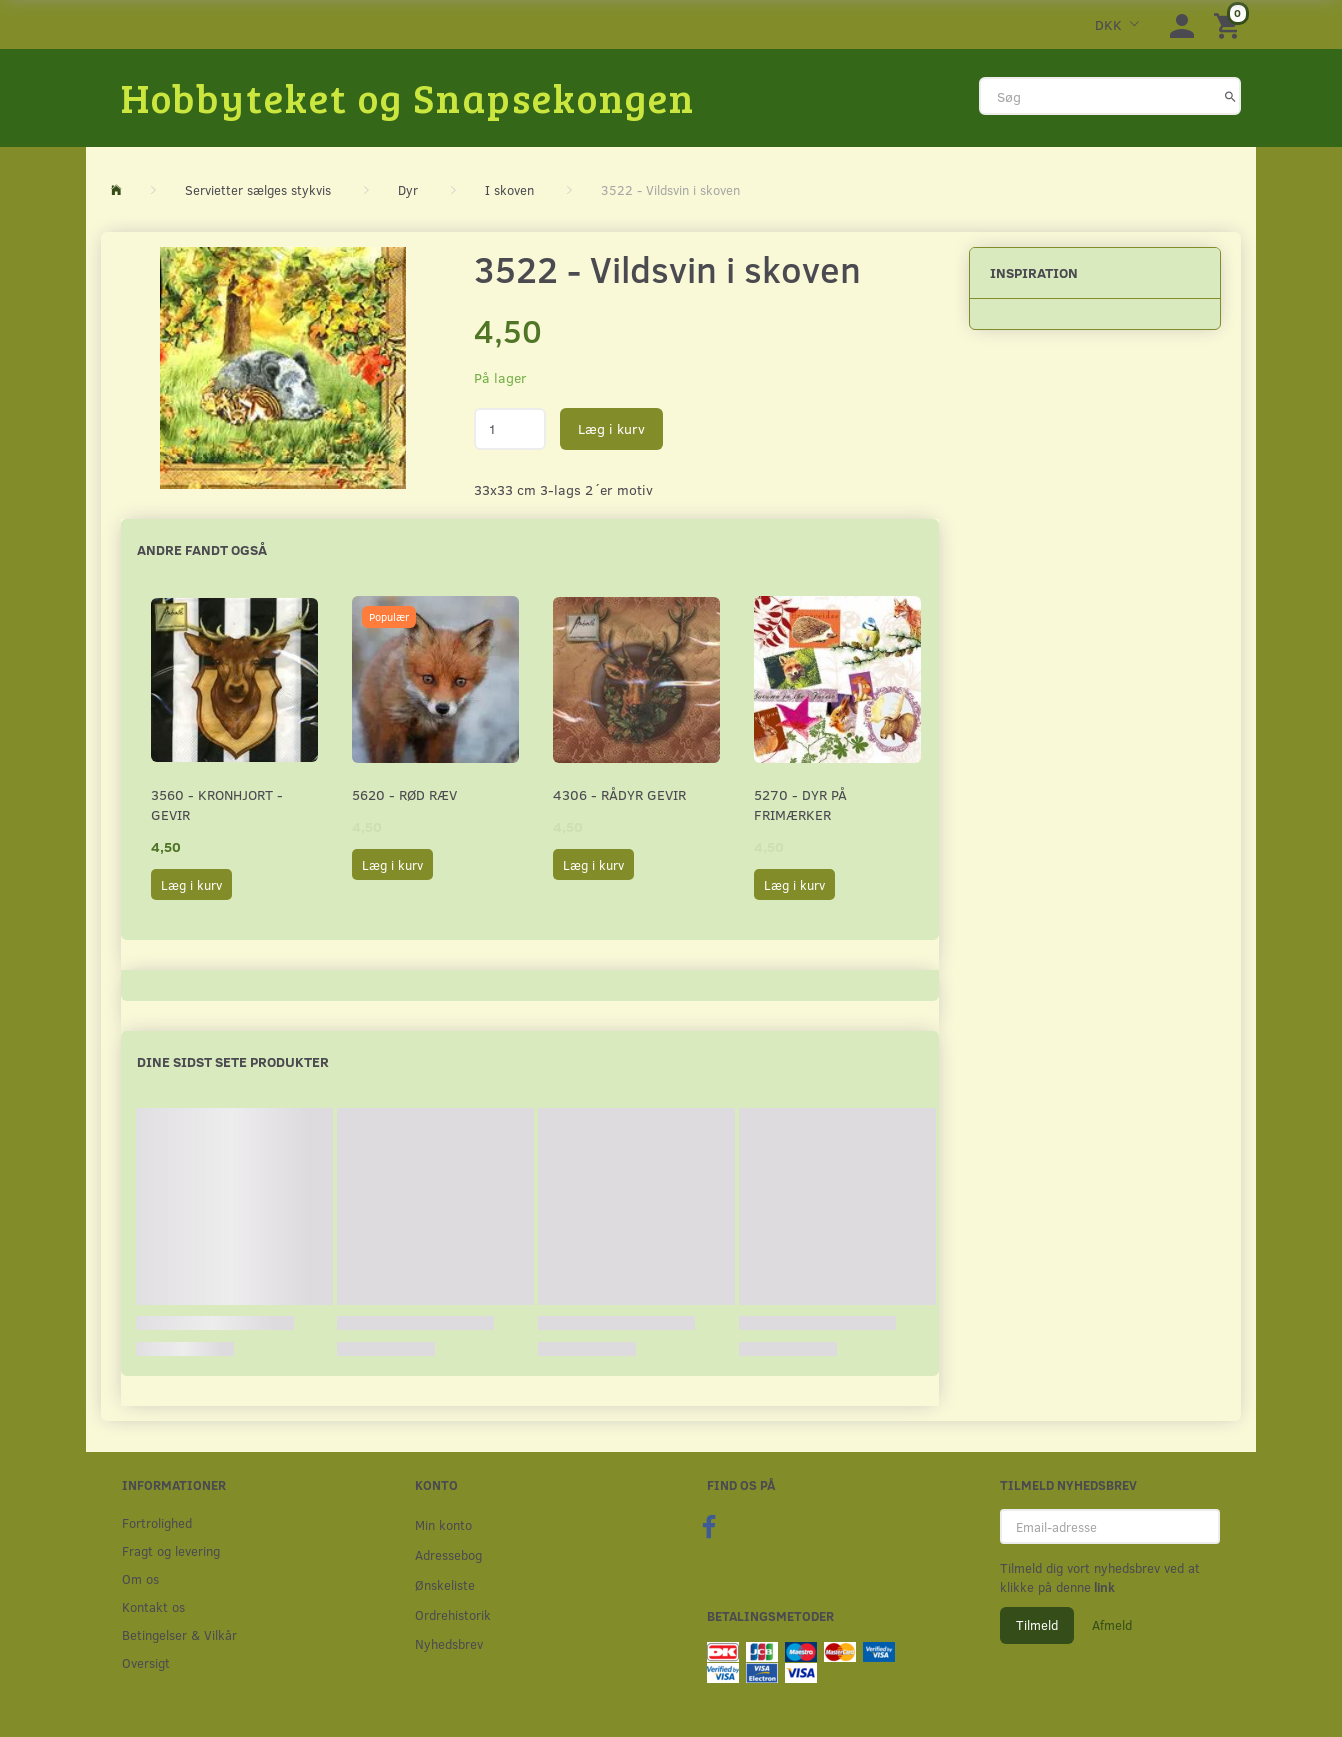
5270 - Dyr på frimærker (800, 804)
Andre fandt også (202, 549)
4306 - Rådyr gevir (619, 794)
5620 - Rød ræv (404, 794)
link (1103, 1587)
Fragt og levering (171, 1550)
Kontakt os (153, 1606)
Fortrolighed (157, 1522)
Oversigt (146, 1662)
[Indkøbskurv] (1230, 24)
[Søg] (1230, 96)
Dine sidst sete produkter (233, 1061)
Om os (140, 1578)
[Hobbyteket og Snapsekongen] (408, 97)
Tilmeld (1037, 1625)
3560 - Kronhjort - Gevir (217, 804)
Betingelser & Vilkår (179, 1634)
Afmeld (1112, 1625)
